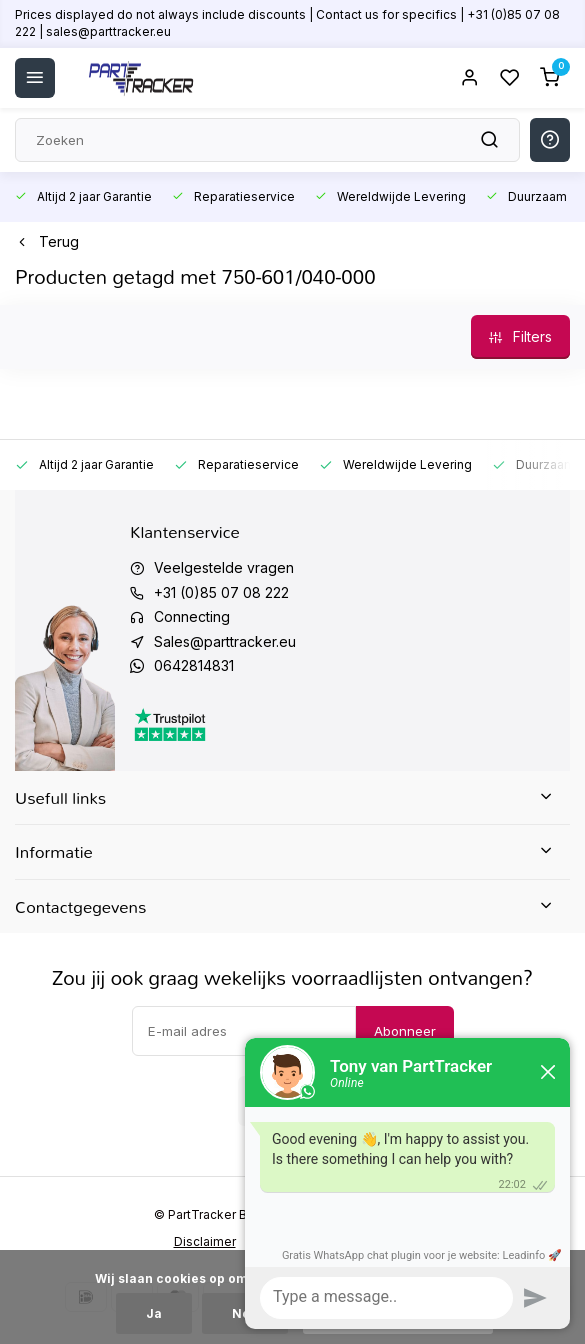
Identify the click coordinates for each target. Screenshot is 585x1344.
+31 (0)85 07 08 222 (221, 592)
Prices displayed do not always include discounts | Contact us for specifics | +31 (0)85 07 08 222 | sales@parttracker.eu (287, 23)
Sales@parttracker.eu (225, 641)
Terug (47, 241)
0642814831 (194, 665)
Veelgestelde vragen (224, 567)
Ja (154, 1313)
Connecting (192, 616)
